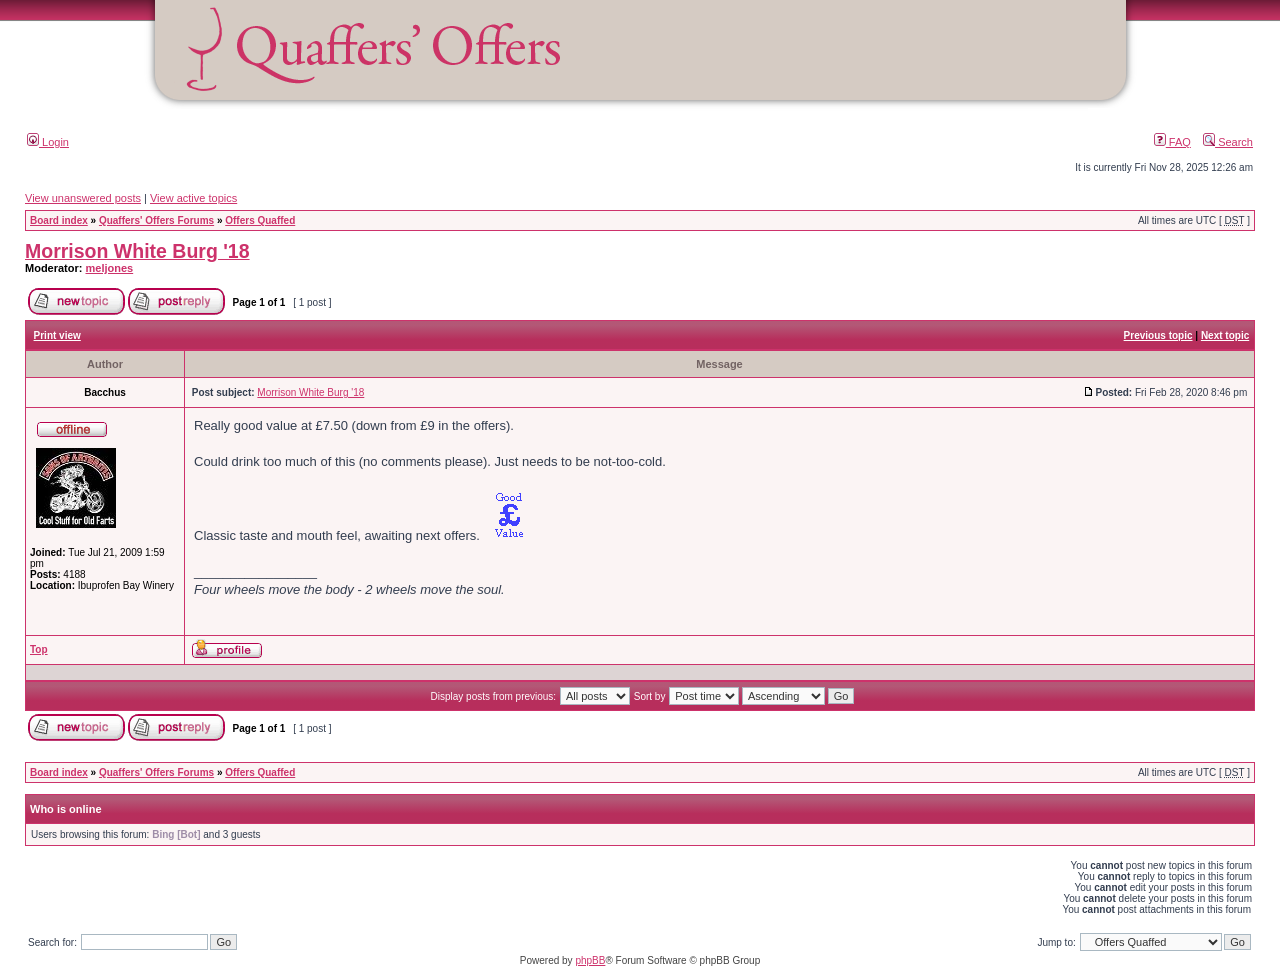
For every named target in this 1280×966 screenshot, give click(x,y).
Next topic (1225, 335)
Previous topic (1158, 335)
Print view (57, 335)
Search (1228, 142)
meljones (110, 268)
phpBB (590, 960)
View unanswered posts (83, 198)
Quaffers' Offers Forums (156, 220)
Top (39, 649)
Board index (59, 220)
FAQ (1172, 142)
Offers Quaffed (260, 220)
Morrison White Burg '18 (137, 251)
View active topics (193, 198)
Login (48, 142)
